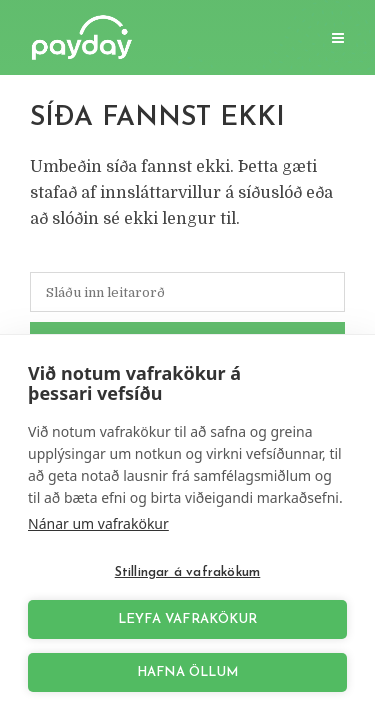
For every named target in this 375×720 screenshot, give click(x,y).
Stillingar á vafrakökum (188, 572)
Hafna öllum (187, 672)
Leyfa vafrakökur (187, 619)
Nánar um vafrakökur (98, 523)
